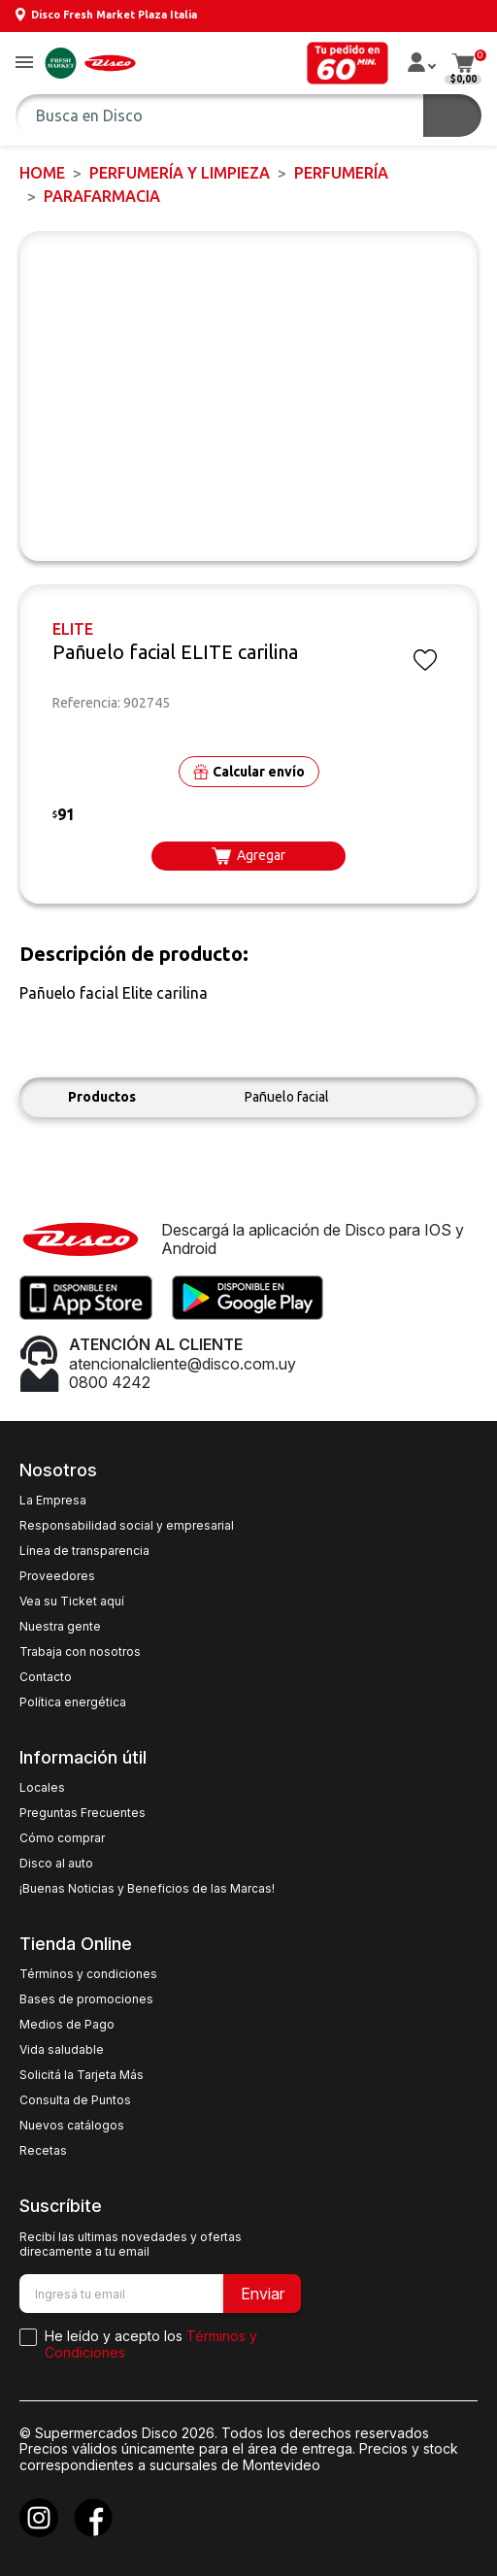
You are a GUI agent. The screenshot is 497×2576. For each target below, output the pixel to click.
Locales (42, 1788)
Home (42, 173)
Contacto (45, 1677)
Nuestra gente (60, 1627)
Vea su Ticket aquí (71, 1601)
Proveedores (57, 1576)
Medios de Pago (67, 2025)
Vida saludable (61, 2050)
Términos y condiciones (88, 1974)
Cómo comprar (62, 1838)
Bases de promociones (86, 1999)
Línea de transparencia (84, 1551)
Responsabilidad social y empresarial (126, 1526)
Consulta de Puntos (75, 2100)
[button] (24, 63)
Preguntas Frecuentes (82, 1813)
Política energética (72, 1702)
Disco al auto (56, 1863)
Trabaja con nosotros (80, 1652)
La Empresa (52, 1500)
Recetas (43, 2151)
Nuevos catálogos (71, 2125)
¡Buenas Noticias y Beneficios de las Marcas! (147, 1889)
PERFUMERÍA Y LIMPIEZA (179, 173)
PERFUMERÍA (341, 173)
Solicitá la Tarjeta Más (81, 2075)
